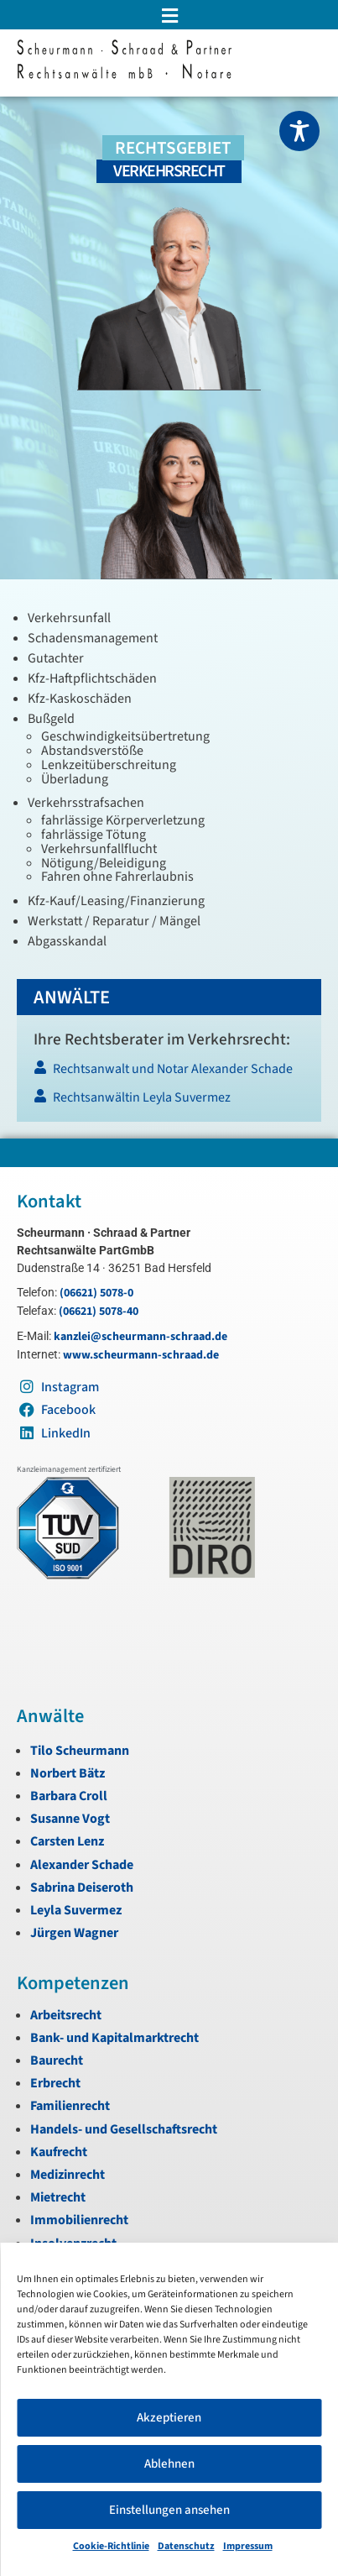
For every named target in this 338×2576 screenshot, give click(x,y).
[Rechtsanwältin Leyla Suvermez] (168, 1102)
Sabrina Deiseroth (81, 1887)
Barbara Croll (68, 1796)
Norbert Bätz (67, 1773)
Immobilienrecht (79, 2220)
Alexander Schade (81, 1865)
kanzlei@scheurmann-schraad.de (140, 1336)
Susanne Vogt (70, 1818)
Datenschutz (186, 2546)
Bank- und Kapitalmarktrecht (114, 2038)
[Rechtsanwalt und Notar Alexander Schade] (168, 1073)
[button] (169, 15)
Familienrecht (70, 2106)
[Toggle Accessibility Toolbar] (299, 131)
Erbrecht (55, 2083)
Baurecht (56, 2060)
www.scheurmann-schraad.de (141, 1355)
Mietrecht (58, 2197)
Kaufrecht (58, 2152)
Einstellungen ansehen (169, 2510)
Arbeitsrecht (65, 2015)
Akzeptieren (169, 2418)
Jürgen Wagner (74, 1933)
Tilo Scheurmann (79, 1750)
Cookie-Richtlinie (111, 2546)
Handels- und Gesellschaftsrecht (123, 2129)
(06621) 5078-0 (96, 1293)
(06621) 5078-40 (98, 1311)
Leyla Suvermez (76, 1910)
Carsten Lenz (67, 1841)
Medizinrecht (67, 2174)
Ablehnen (169, 2464)
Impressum (248, 2546)
